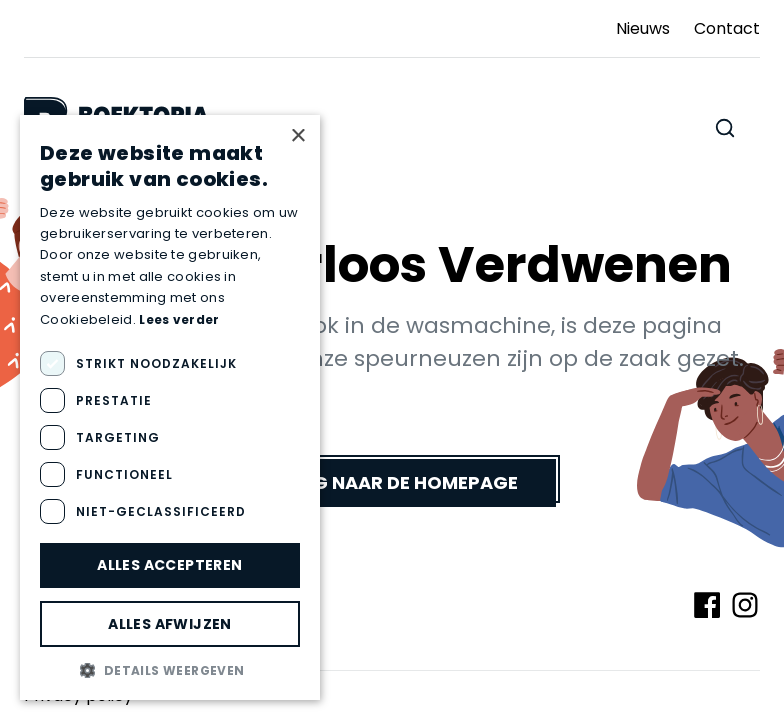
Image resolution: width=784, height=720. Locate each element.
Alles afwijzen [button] (170, 624)
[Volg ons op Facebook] (707, 605)
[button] (170, 670)
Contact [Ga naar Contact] (727, 28)
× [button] (297, 136)
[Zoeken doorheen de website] (725, 128)
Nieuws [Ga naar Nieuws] (643, 28)
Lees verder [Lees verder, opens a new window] (179, 319)
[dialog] (170, 407)
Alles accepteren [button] (169, 565)
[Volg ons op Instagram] (745, 605)
